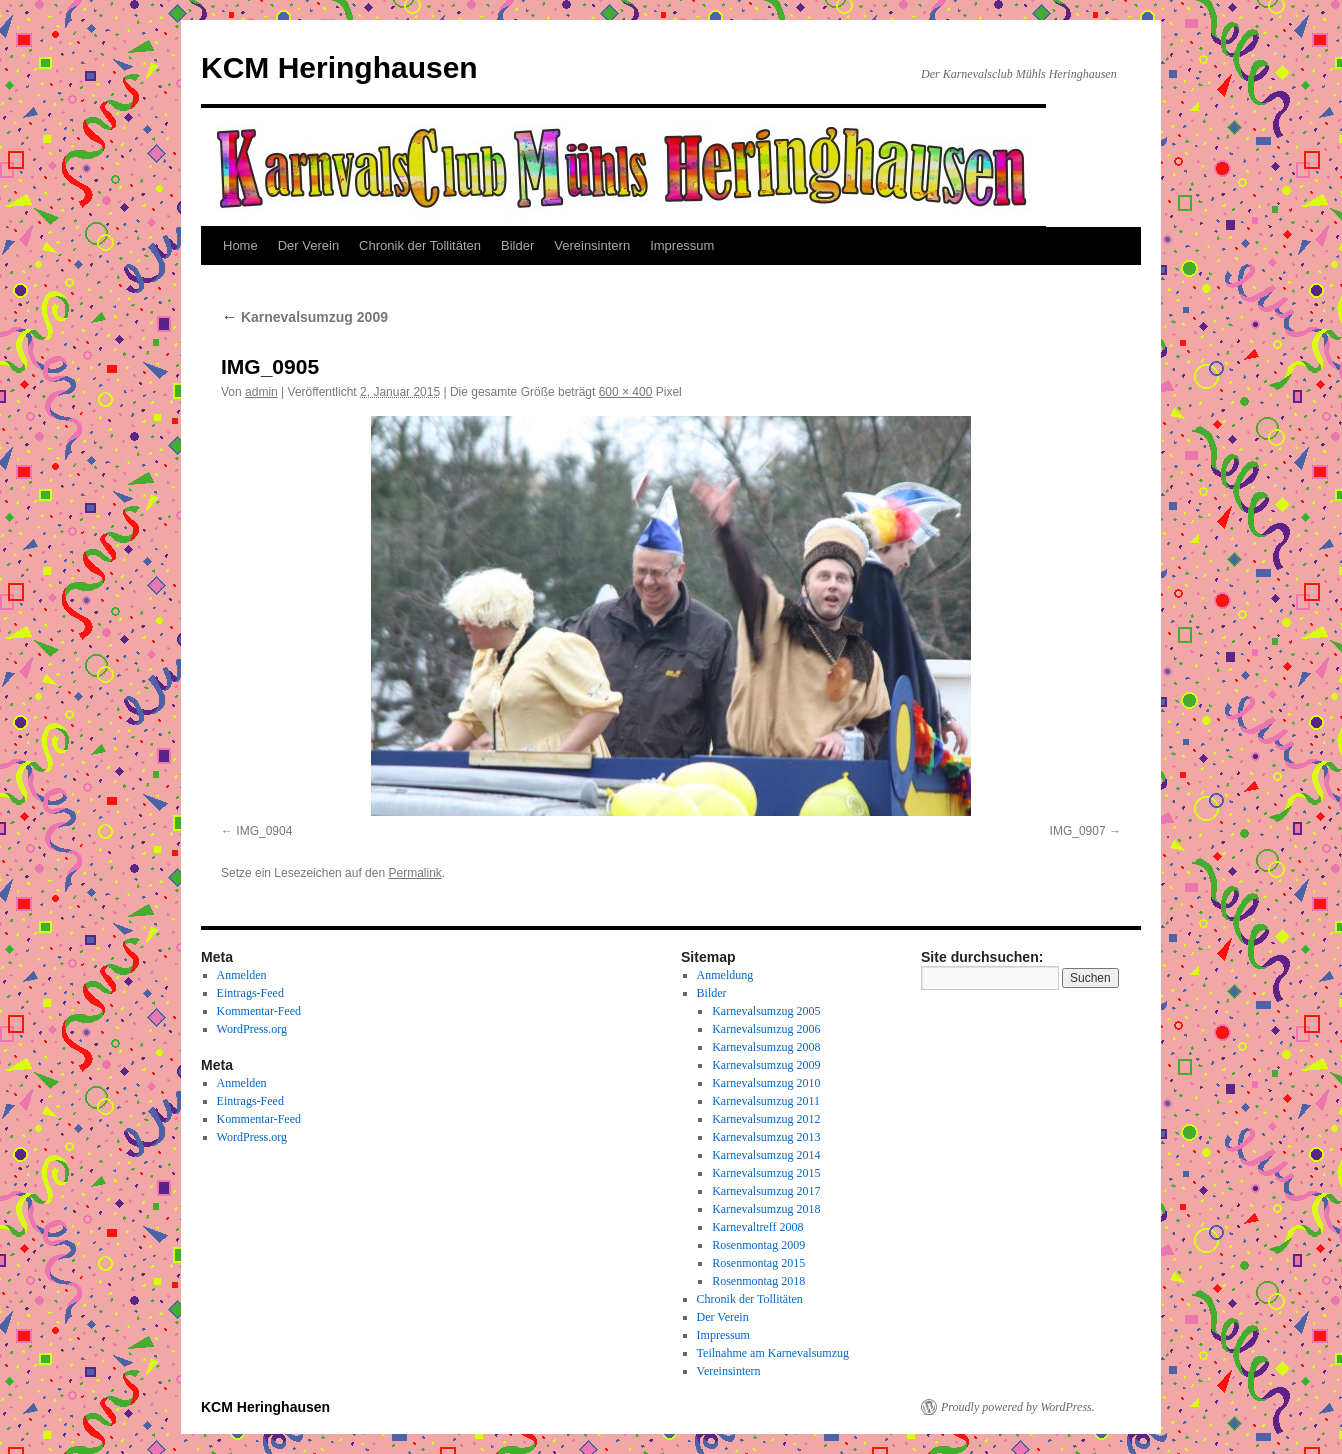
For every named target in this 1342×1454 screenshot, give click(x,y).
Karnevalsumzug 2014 (766, 1155)
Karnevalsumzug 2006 (766, 1029)
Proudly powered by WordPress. (1018, 1407)
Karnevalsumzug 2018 (766, 1209)
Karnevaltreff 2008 (757, 1227)
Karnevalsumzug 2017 (766, 1191)
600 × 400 (626, 392)
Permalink (414, 873)
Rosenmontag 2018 (758, 1281)
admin (261, 392)
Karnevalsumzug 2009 (304, 317)
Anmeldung (725, 975)
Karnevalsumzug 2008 (766, 1047)
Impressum (682, 245)
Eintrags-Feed (250, 993)
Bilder (517, 245)
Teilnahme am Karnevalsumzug (773, 1353)
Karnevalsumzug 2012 (766, 1119)
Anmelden (242, 975)
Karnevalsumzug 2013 (766, 1137)
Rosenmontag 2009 (758, 1245)
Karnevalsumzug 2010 (766, 1083)
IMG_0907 (1078, 831)
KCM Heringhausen (339, 67)
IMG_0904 (264, 831)
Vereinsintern (592, 245)
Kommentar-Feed (259, 1011)
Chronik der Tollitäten (420, 245)
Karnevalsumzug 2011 (766, 1101)
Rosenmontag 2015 (758, 1263)
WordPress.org (252, 1029)
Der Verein (308, 245)
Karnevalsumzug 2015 (766, 1173)
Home (240, 245)
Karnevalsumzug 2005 (766, 1011)
